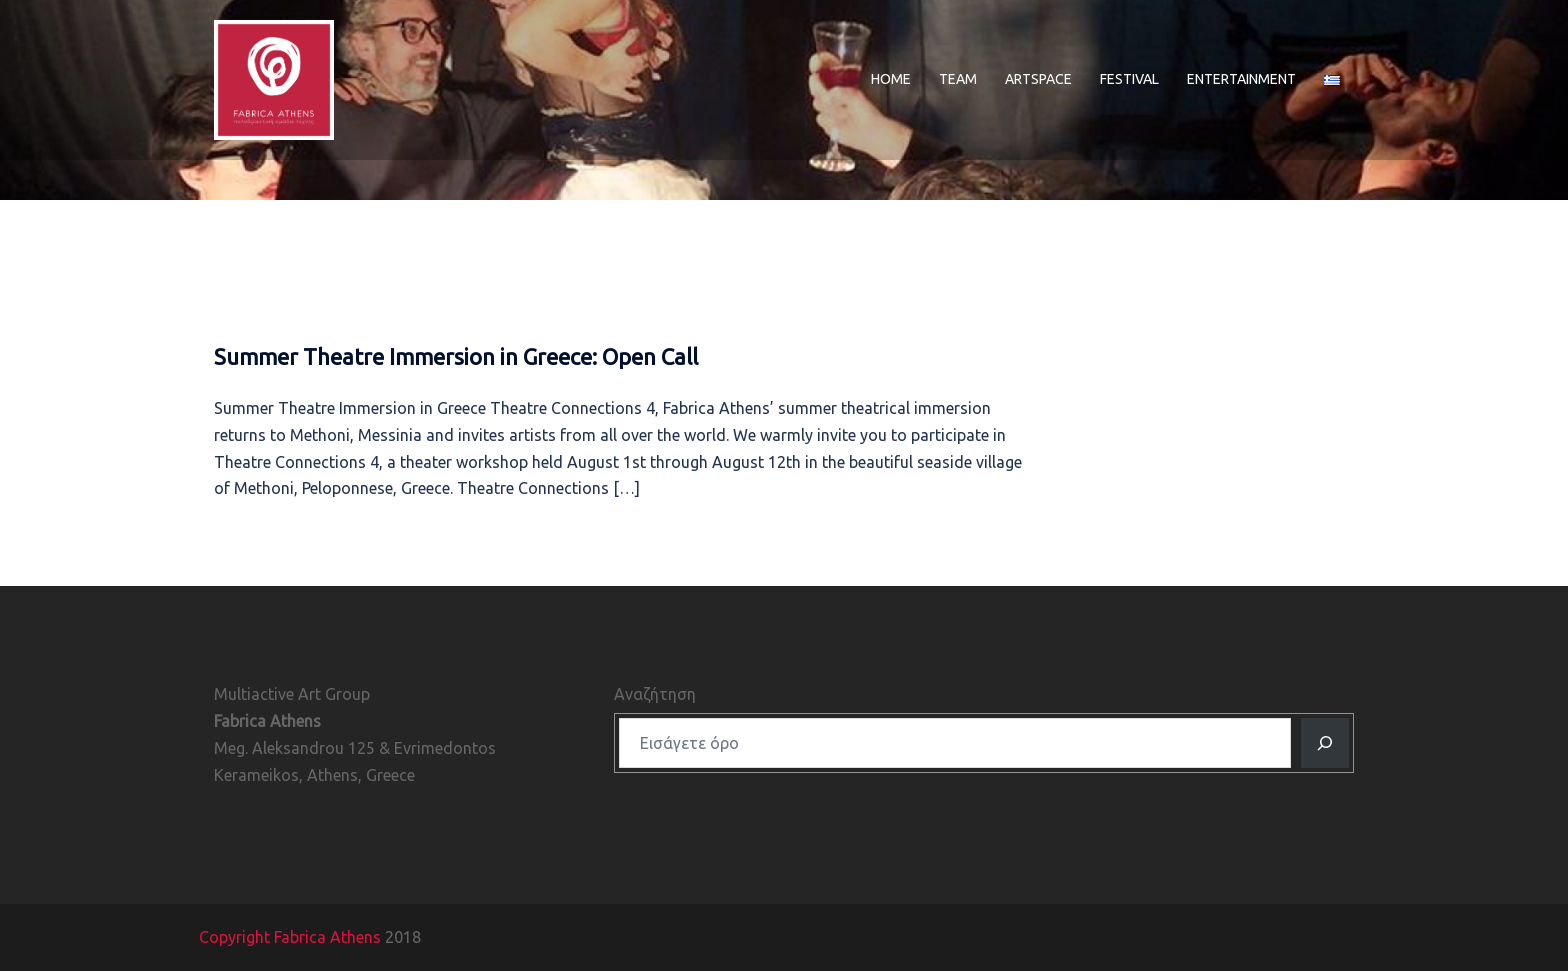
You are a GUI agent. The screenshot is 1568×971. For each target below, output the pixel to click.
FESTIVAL (1129, 79)
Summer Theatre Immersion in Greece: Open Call (456, 356)
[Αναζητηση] (1325, 743)
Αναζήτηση (655, 694)
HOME (891, 79)
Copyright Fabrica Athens (290, 937)
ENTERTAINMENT (1241, 79)
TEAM (958, 79)
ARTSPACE (1038, 79)
